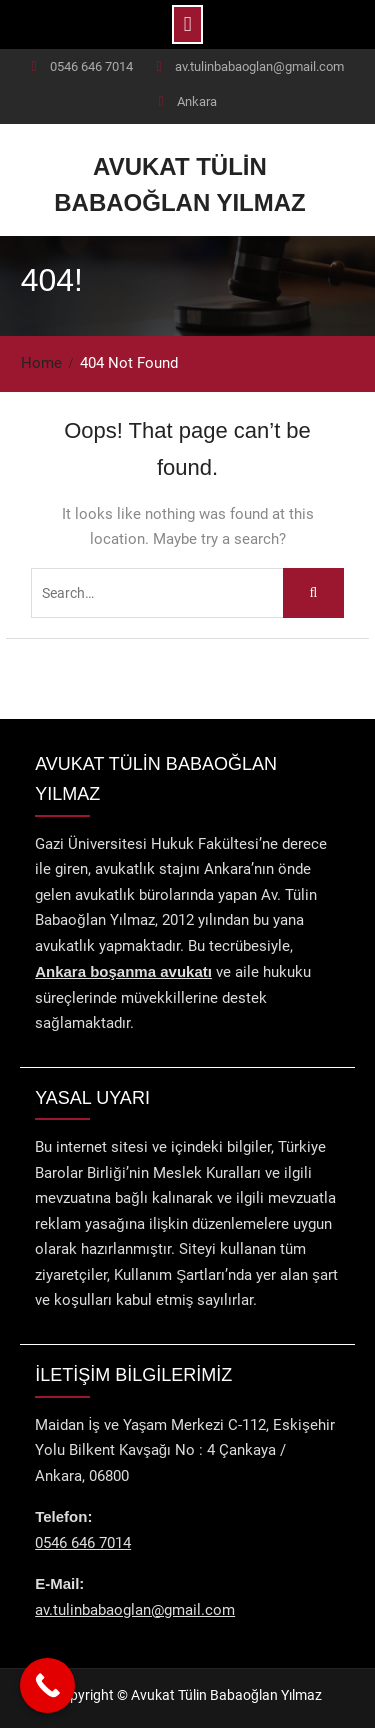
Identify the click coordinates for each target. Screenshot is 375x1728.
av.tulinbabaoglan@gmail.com (259, 66)
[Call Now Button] (47, 1685)
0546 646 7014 (91, 66)
